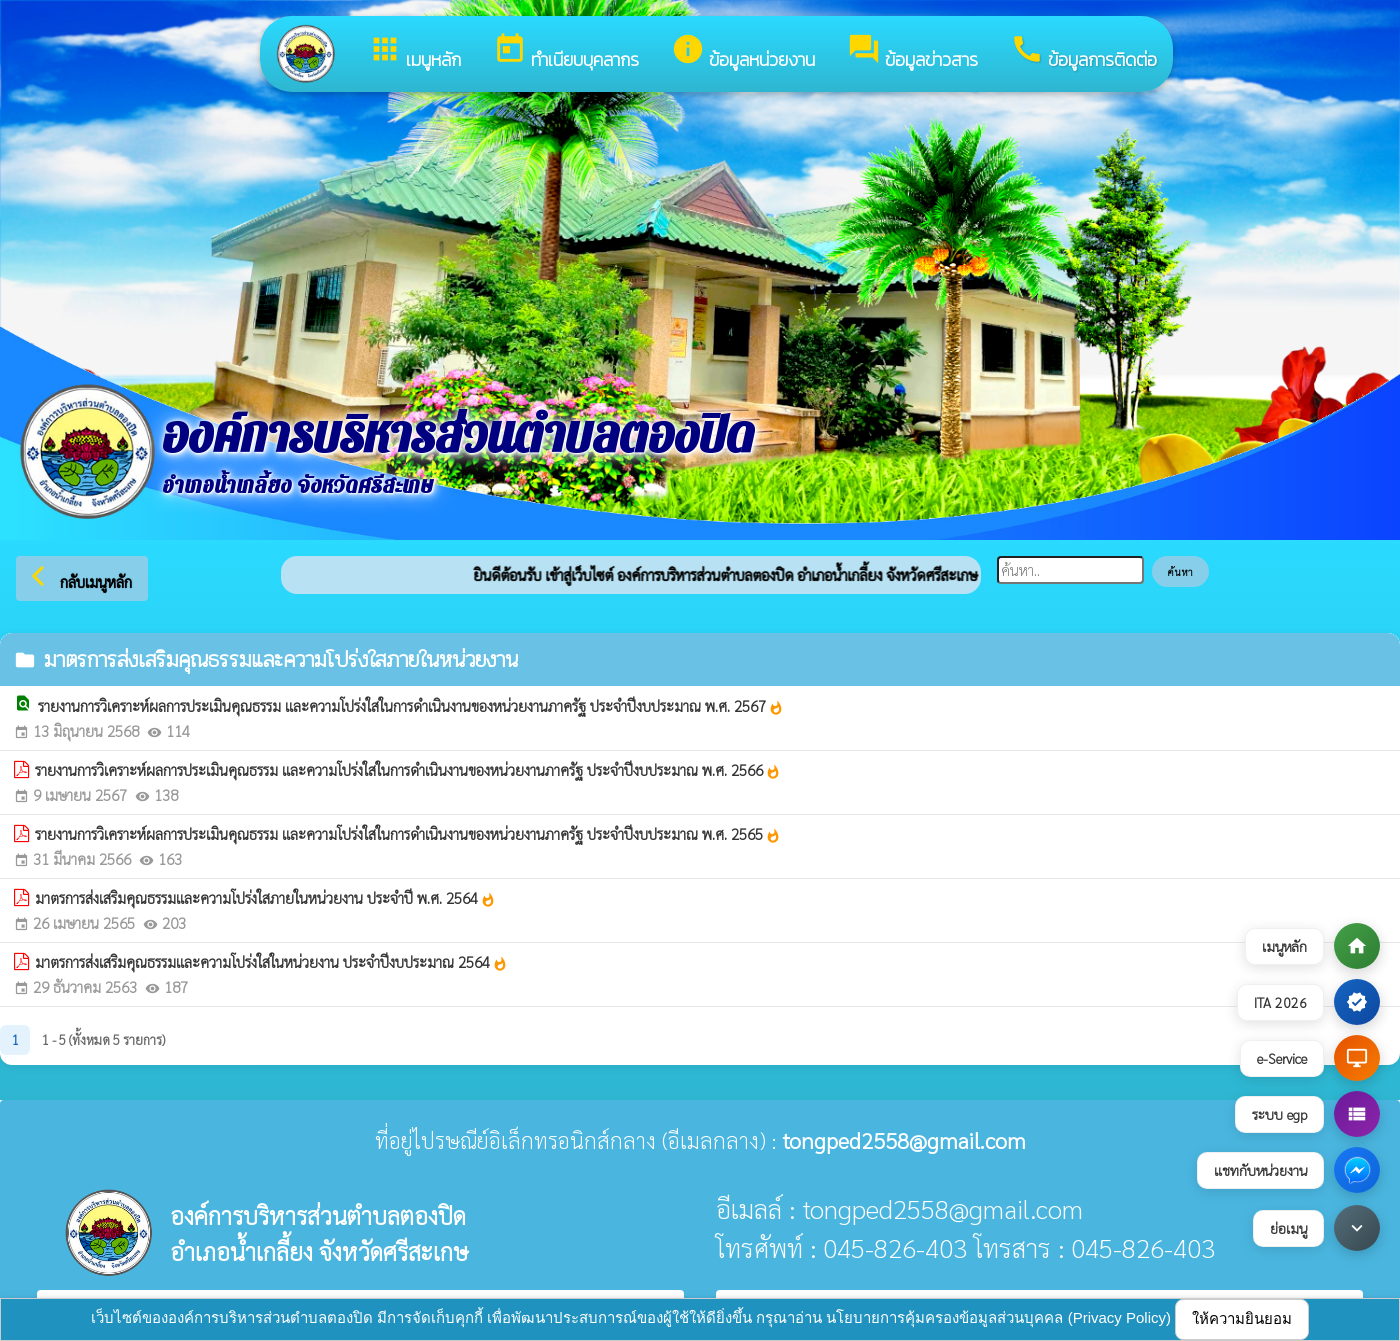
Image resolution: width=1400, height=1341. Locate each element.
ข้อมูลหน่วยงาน (743, 52)
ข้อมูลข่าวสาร (912, 52)
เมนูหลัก (414, 52)
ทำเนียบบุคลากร (566, 52)
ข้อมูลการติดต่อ (1083, 52)
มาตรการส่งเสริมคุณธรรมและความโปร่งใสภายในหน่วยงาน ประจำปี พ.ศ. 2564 (265, 898)
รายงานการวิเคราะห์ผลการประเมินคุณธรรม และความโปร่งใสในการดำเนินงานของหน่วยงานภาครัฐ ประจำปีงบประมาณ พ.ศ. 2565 (408, 834)
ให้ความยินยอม (1242, 1318)
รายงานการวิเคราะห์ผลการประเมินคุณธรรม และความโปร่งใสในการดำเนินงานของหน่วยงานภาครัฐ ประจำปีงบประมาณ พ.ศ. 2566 (408, 770)
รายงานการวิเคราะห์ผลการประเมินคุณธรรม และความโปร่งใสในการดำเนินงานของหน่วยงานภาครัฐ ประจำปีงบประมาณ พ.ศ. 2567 (411, 706)
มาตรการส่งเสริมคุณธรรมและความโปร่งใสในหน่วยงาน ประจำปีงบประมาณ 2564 (271, 962)
